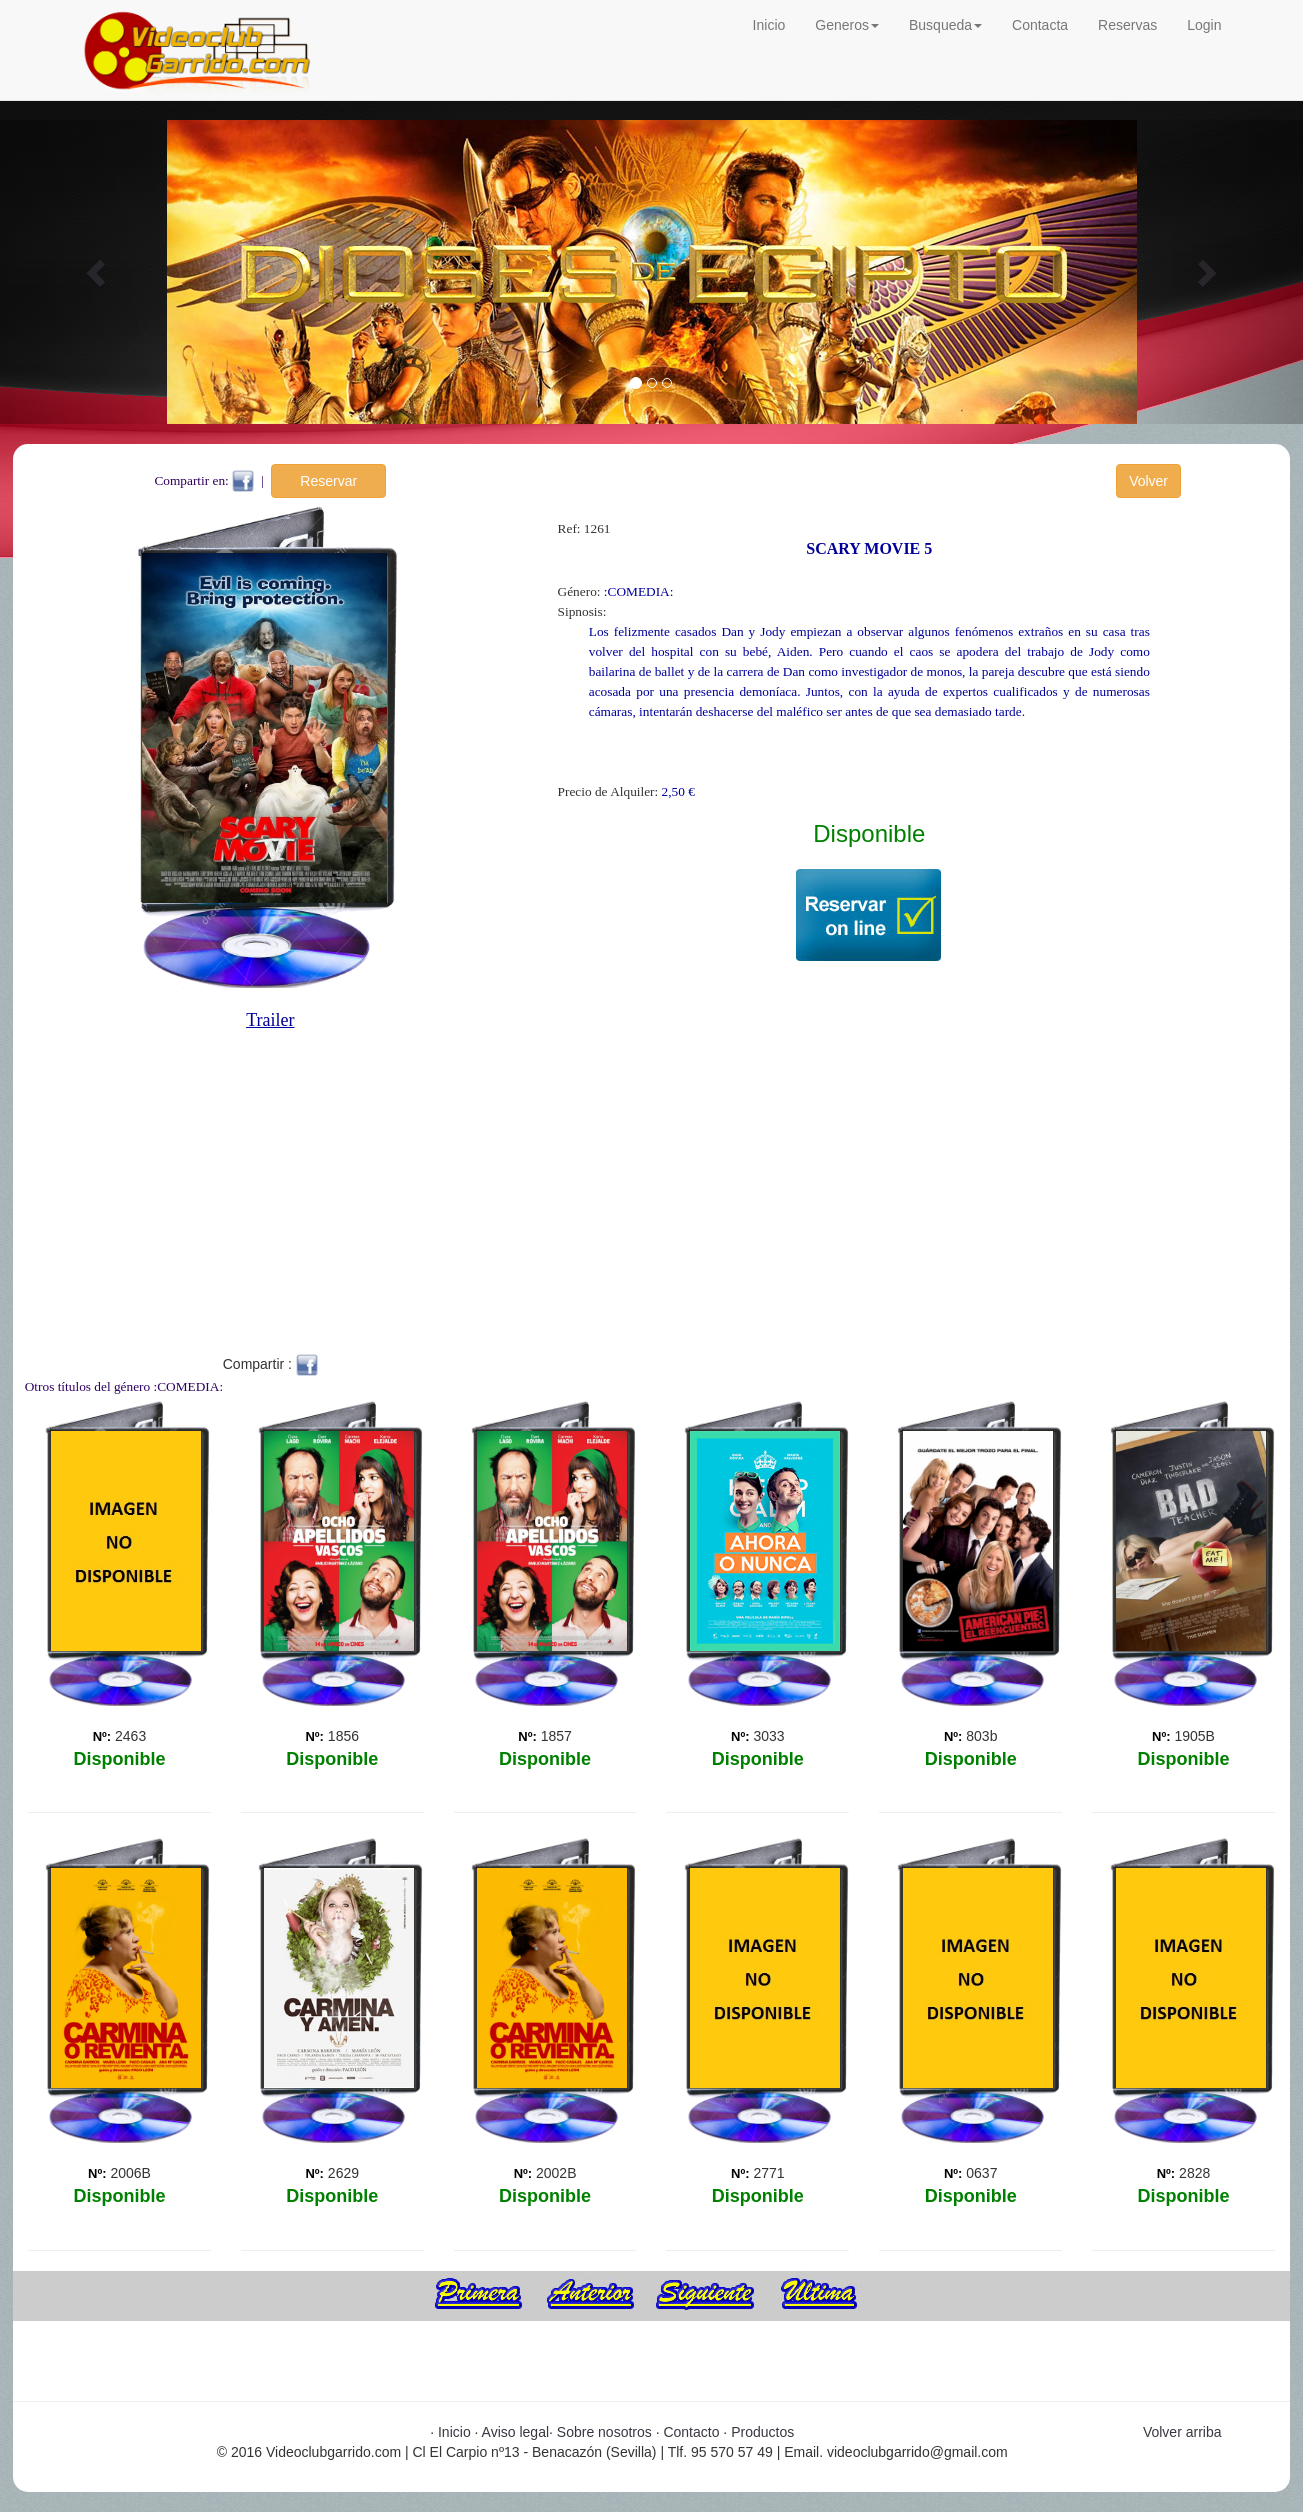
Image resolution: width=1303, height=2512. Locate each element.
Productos (762, 2432)
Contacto (691, 2432)
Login (1204, 25)
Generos (847, 25)
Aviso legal (515, 2432)
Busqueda (945, 25)
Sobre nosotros (604, 2432)
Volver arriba (1182, 2432)
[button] (97, 272)
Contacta (1040, 25)
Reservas (1127, 25)
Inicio (769, 25)
